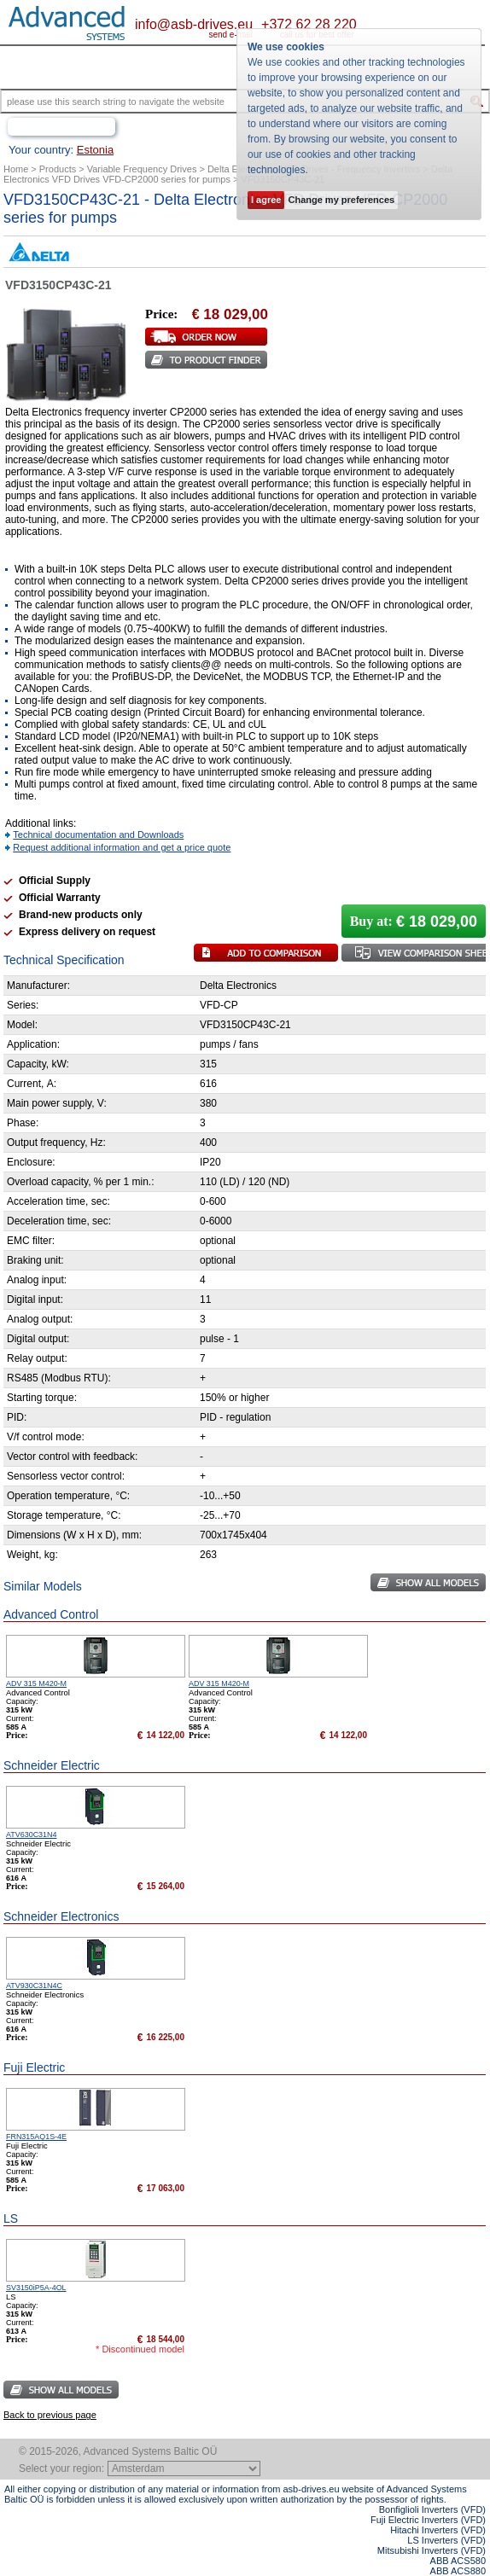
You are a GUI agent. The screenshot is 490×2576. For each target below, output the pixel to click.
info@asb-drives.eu (194, 24)
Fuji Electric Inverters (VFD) (428, 2520)
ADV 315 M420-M (36, 1683)
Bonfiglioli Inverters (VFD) (432, 2509)
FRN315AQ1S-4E (36, 2136)
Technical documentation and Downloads (98, 834)
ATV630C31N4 (31, 1834)
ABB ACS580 (458, 2561)
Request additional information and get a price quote (121, 847)
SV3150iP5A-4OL (36, 2287)
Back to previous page (49, 2415)
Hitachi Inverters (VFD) (438, 2530)
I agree (266, 200)
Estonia (95, 149)
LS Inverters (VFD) (446, 2540)
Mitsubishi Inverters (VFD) (431, 2550)
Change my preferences (341, 200)
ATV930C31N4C (34, 1985)
